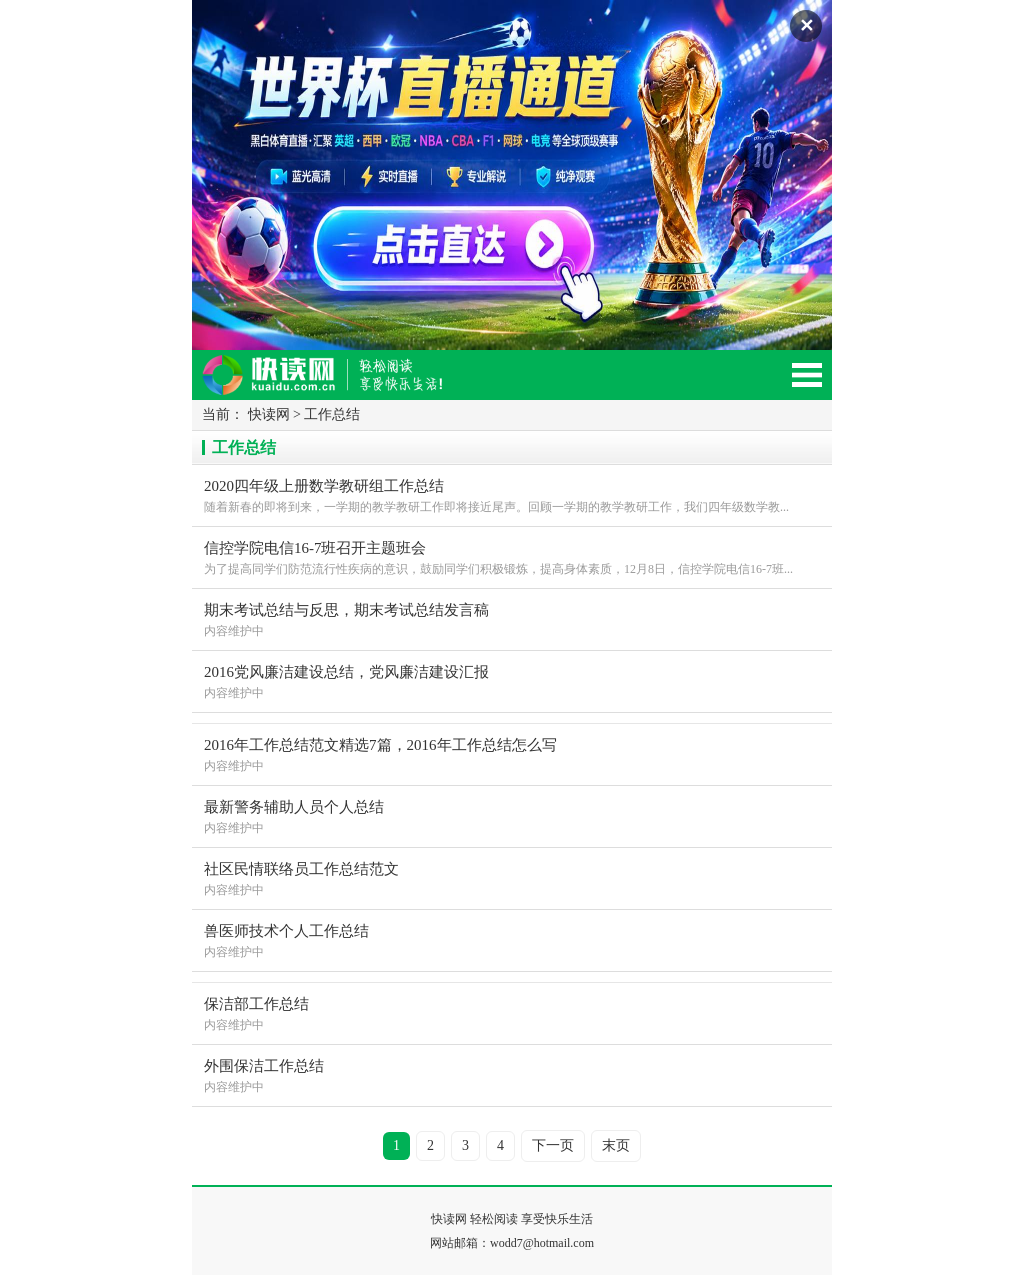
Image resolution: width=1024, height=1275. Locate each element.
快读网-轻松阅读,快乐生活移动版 (342, 383)
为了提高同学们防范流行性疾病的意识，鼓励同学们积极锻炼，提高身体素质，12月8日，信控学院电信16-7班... (512, 556)
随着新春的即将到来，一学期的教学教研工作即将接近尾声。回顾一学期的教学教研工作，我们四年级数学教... (512, 494)
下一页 (553, 1145)
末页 (616, 1145)
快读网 (269, 414)
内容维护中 (512, 618)
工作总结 (332, 414)
